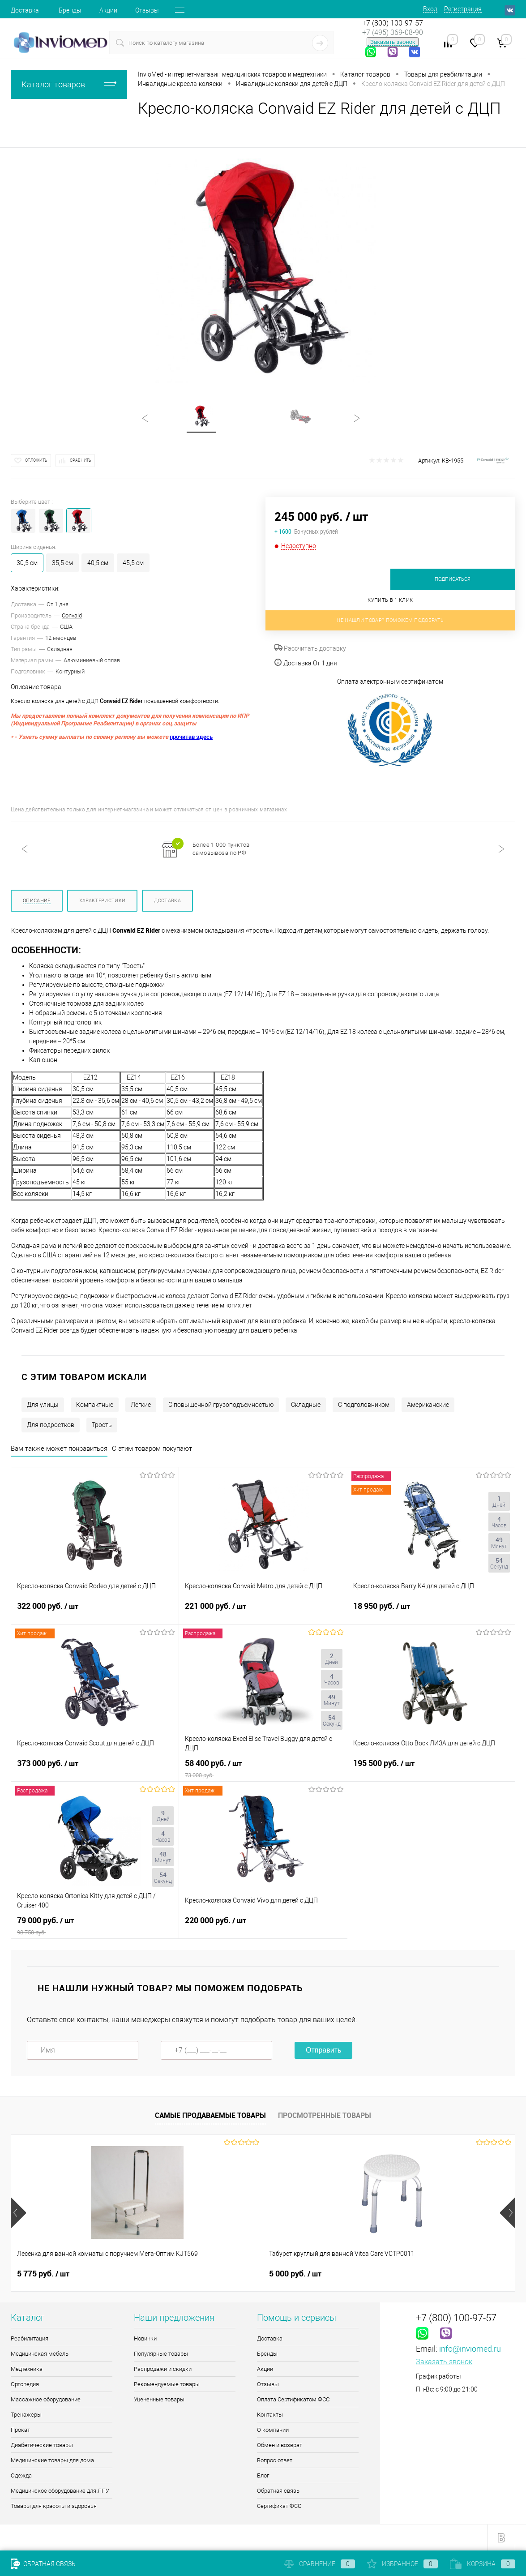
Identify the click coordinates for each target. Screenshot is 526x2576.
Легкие (141, 1404)
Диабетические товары (42, 2445)
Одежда (21, 2475)
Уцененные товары (159, 2399)
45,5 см (133, 562)
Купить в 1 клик (390, 600)
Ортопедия (25, 2384)
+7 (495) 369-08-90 (392, 32)
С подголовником (363, 1404)
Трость (102, 1424)
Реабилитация (29, 2338)
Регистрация (463, 9)
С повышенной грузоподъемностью (221, 1404)
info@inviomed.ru (470, 2348)
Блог (263, 2475)
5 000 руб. (211, 2274)
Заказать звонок (392, 42)
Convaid (72, 615)
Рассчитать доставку (310, 648)
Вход (430, 9)
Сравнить (80, 460)
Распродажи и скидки (163, 2369)
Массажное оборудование (46, 2399)
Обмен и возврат (279, 2445)
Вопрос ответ (274, 2460)
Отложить (36, 460)
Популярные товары (161, 2353)
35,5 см (62, 562)
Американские (428, 1404)
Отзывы (147, 10)
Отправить (323, 2050)
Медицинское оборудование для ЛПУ (60, 2490)
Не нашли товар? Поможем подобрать (390, 620)
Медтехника (27, 2369)
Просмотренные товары (324, 2115)
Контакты (270, 2414)
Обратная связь (278, 2490)
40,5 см (97, 562)
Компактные (94, 1404)
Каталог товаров (68, 84)
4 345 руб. (379, 2274)
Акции (108, 10)
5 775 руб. (43, 2274)
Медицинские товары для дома (52, 2460)
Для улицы (43, 1404)
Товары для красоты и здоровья (54, 2506)
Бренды (70, 10)
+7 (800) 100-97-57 (392, 23)
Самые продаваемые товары (210, 2115)
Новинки (145, 2338)
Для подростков (50, 1424)
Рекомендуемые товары (167, 2384)
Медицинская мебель (39, 2353)
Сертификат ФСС (279, 2506)
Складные (306, 1404)
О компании (273, 2429)
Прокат (20, 2429)
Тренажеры (26, 2414)
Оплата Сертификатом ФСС (293, 2399)
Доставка (25, 10)
